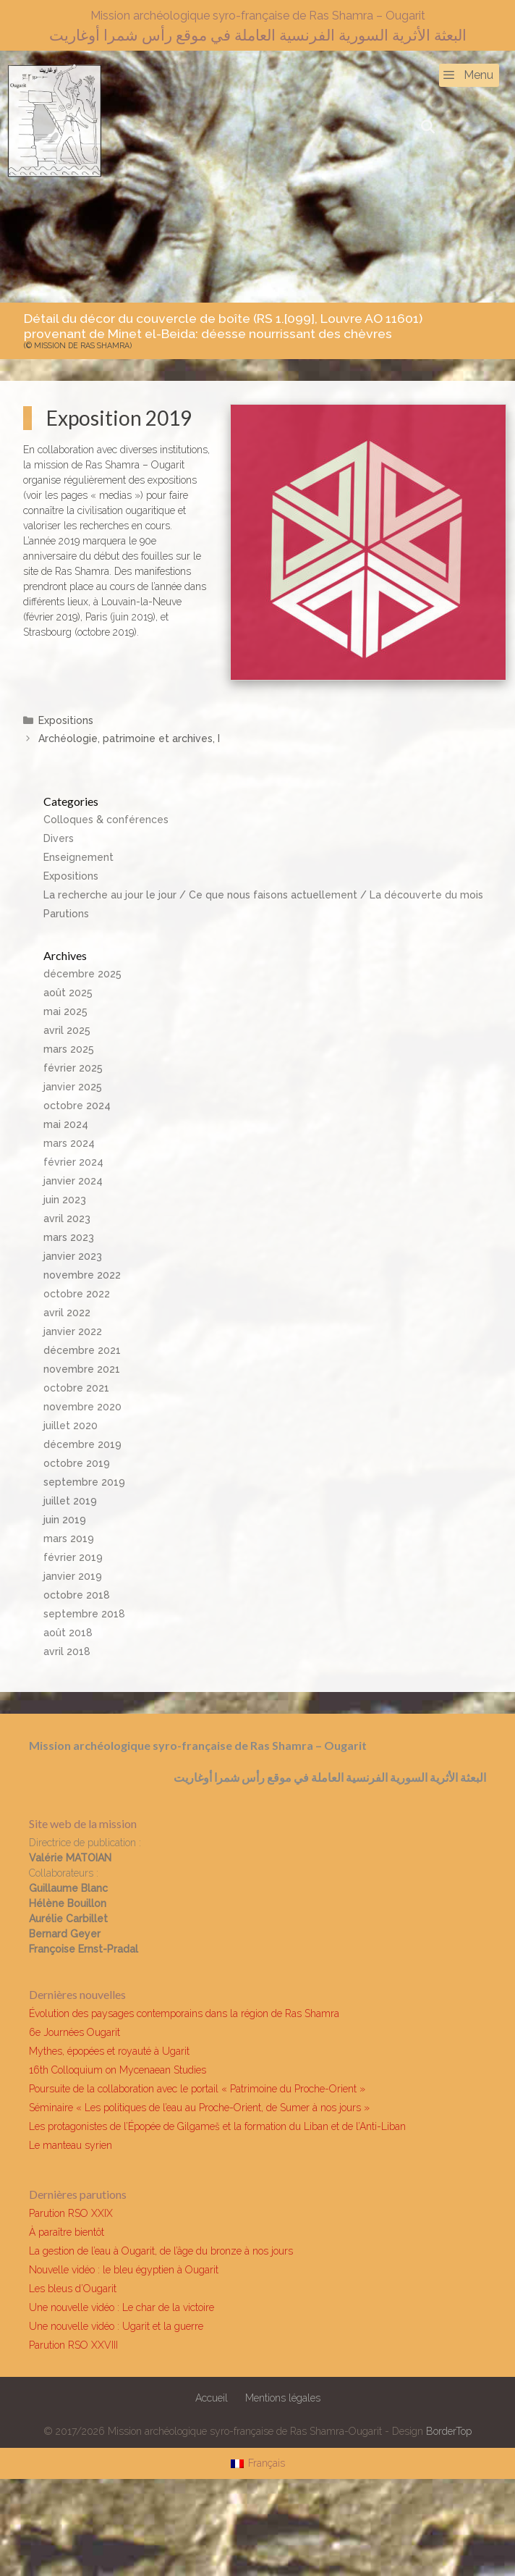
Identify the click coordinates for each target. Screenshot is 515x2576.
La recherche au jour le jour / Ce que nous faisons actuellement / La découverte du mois (263, 895)
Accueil (211, 2398)
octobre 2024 (77, 1105)
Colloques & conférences (106, 819)
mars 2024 (69, 1143)
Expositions (65, 720)
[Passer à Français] (258, 2463)
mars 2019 (68, 1538)
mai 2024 (65, 1124)
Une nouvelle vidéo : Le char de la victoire (121, 2307)
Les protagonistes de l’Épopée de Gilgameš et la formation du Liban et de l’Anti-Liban (217, 2126)
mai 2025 (65, 1011)
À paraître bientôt (66, 2232)
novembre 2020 (82, 1407)
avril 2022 (66, 1312)
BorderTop (449, 2431)
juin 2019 (64, 1519)
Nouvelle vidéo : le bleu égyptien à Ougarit (123, 2270)
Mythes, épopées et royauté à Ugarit (109, 2051)
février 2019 (73, 1557)
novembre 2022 (82, 1275)
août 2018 (68, 1632)
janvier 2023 (72, 1256)
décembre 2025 (82, 974)
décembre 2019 (82, 1444)
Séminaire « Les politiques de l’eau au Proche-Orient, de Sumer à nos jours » (199, 2107)
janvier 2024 (73, 1181)
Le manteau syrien (70, 2145)
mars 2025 (68, 1049)
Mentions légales (282, 2398)
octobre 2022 (76, 1294)
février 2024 (73, 1162)
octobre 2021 (76, 1388)
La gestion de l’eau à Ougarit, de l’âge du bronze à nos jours (161, 2251)
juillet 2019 (70, 1501)
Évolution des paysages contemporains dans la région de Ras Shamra (184, 2013)
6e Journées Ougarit (74, 2032)
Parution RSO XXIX (71, 2213)
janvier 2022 (72, 1331)
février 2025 (73, 1068)
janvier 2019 (72, 1576)
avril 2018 (66, 1651)
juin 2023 (64, 1199)
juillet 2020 (70, 1425)
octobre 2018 (76, 1595)
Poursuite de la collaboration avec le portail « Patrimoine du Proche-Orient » (197, 2089)
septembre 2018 (84, 1614)
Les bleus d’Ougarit (72, 2288)
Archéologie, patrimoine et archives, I (129, 738)
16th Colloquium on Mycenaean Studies (117, 2070)
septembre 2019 (84, 1482)
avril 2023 (66, 1218)
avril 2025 (66, 1030)
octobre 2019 (76, 1463)
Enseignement (78, 857)
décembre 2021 (82, 1350)
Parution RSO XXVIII (73, 2345)
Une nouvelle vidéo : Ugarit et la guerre (116, 2326)
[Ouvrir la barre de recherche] (428, 127)
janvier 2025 (72, 1087)
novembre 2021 (81, 1369)
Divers (58, 838)
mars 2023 (68, 1237)
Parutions (66, 913)
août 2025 (68, 992)
